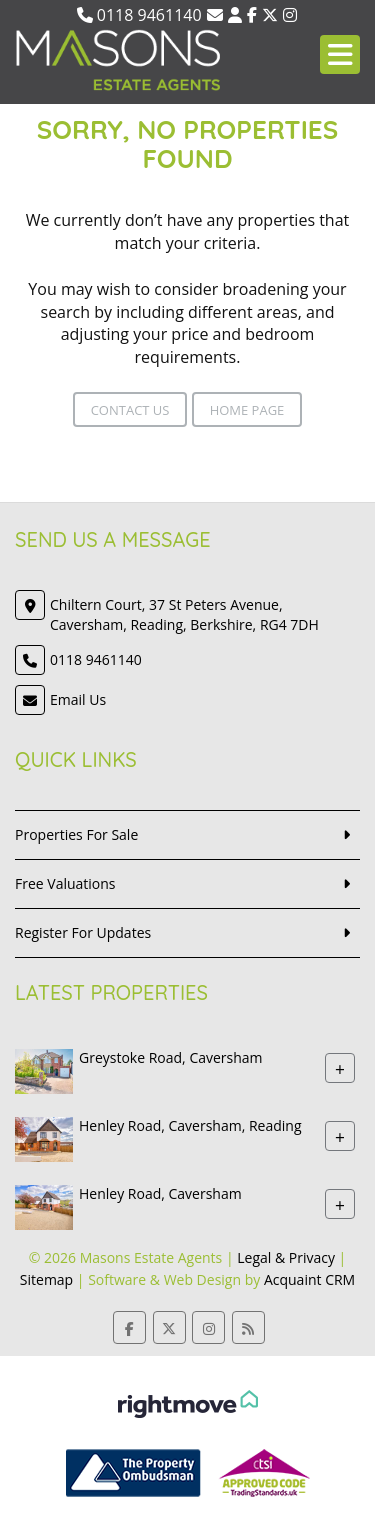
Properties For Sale (76, 834)
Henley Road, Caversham (160, 1193)
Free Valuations (65, 883)
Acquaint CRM (309, 1279)
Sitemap (46, 1279)
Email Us (78, 699)
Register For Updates (83, 932)
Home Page (247, 410)
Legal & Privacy (286, 1257)
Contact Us (130, 410)
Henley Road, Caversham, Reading (190, 1125)
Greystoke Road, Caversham (171, 1057)
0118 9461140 (139, 15)
